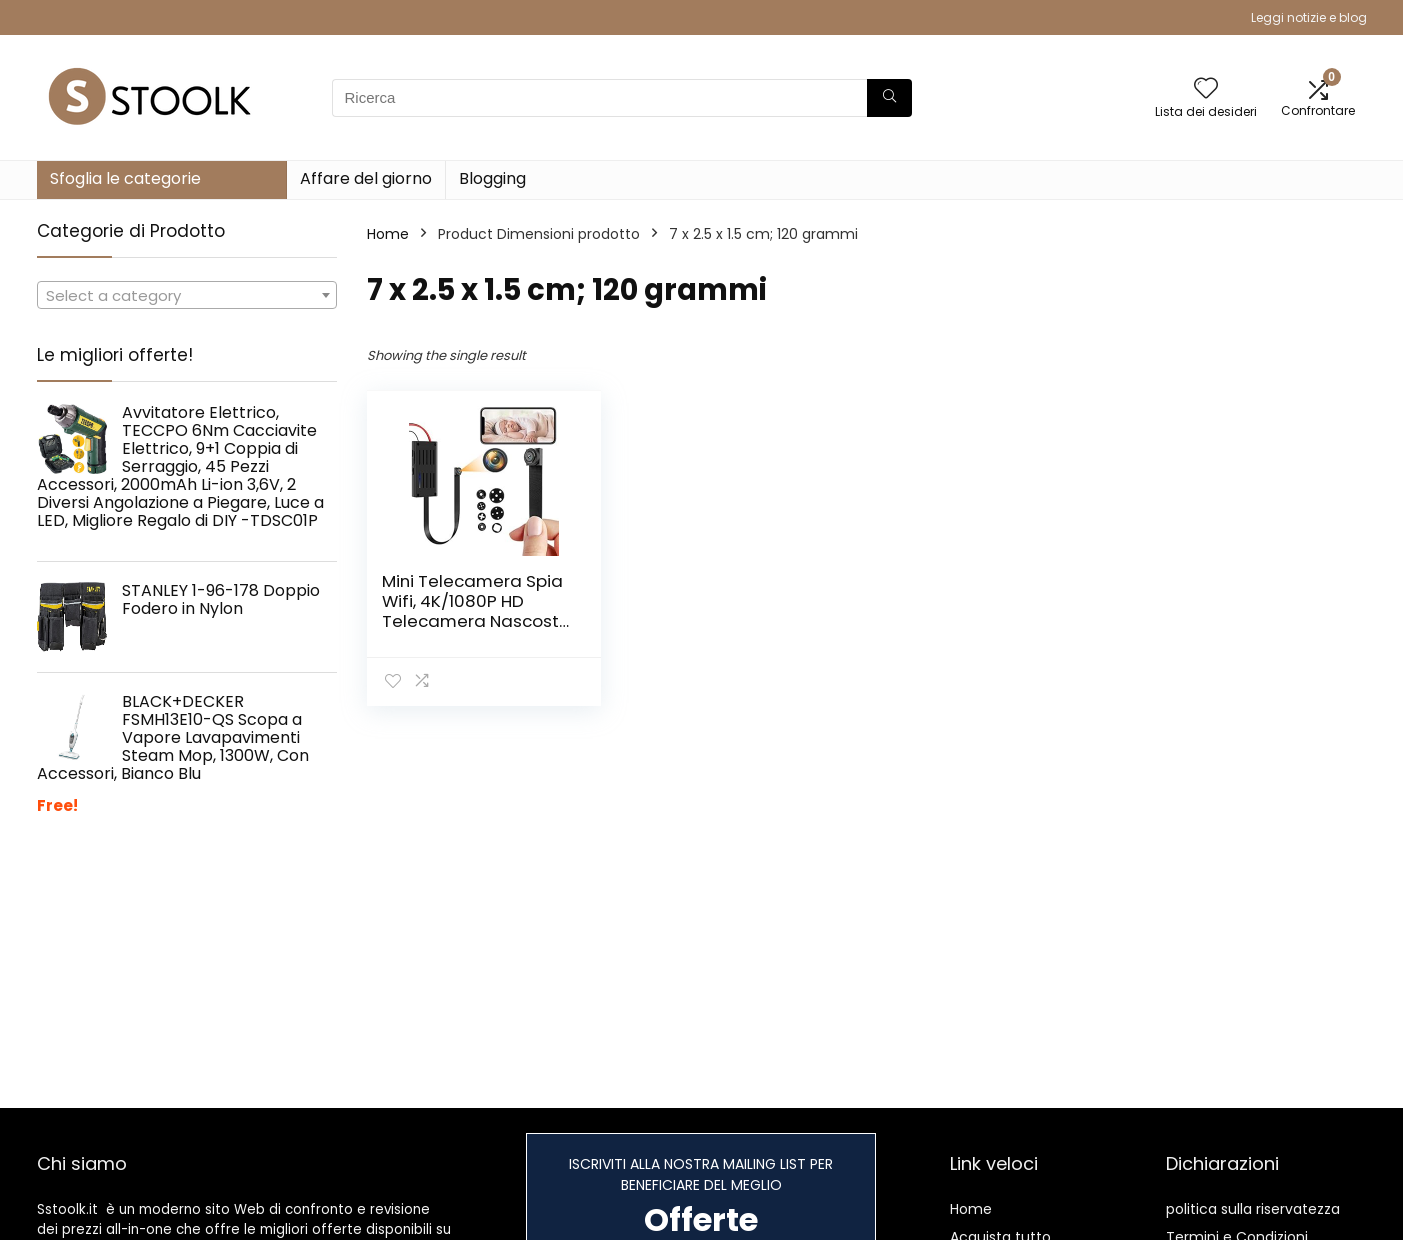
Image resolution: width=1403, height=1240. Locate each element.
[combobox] (187, 295)
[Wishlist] (1206, 89)
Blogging (492, 178)
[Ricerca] (889, 98)
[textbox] (187, 296)
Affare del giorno (366, 178)
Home (388, 234)
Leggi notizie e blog (1309, 17)
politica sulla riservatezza (1253, 1209)
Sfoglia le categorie (125, 178)
